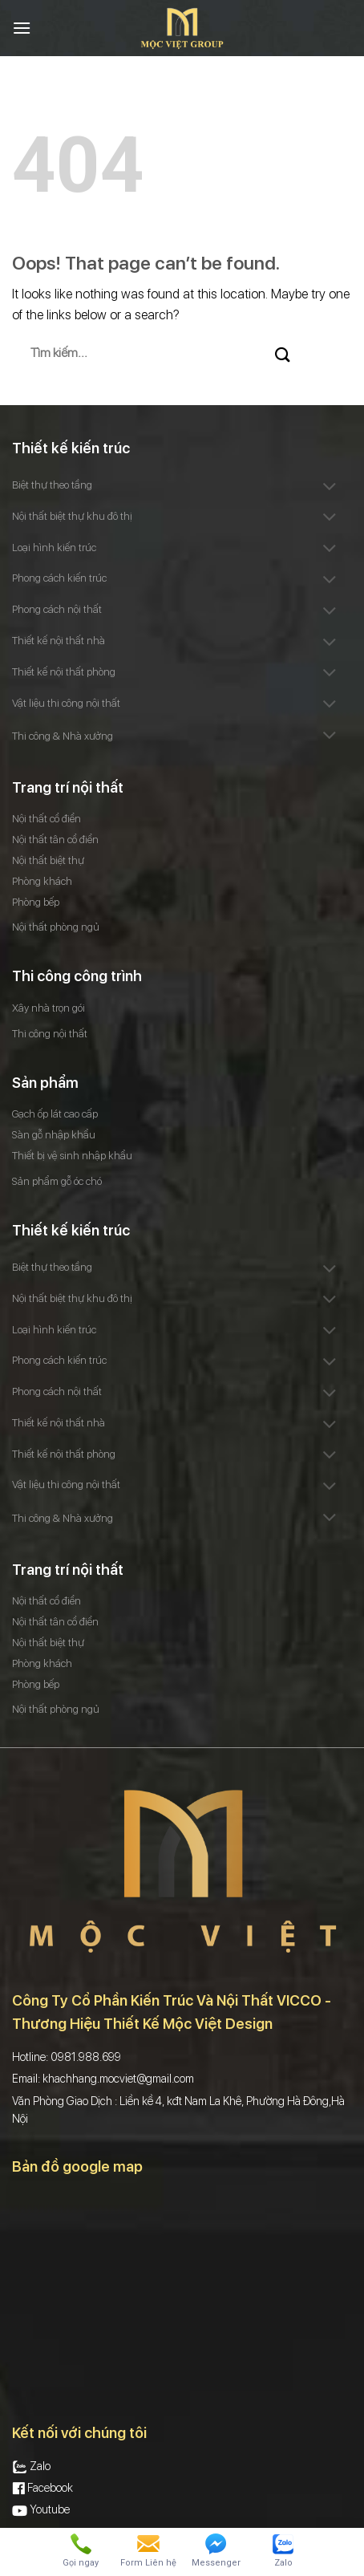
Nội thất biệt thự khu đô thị (72, 516)
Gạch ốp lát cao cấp (55, 1114)
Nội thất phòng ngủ (55, 927)
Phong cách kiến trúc (59, 578)
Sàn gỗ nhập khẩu (53, 1135)
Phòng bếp (35, 902)
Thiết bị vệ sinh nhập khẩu (72, 1156)
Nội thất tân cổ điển (55, 840)
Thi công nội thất (49, 1034)
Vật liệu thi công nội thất (66, 703)
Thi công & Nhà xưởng (62, 736)
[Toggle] (330, 487)
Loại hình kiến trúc (54, 548)
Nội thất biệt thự (48, 860)
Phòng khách (42, 881)
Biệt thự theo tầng (52, 485)
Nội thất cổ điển (46, 819)
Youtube (41, 2509)
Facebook (42, 2487)
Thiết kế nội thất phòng (63, 672)
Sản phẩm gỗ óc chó (57, 1181)
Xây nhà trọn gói (48, 1008)
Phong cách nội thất (57, 609)
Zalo (31, 2466)
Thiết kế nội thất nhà (58, 641)
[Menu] (21, 27)
